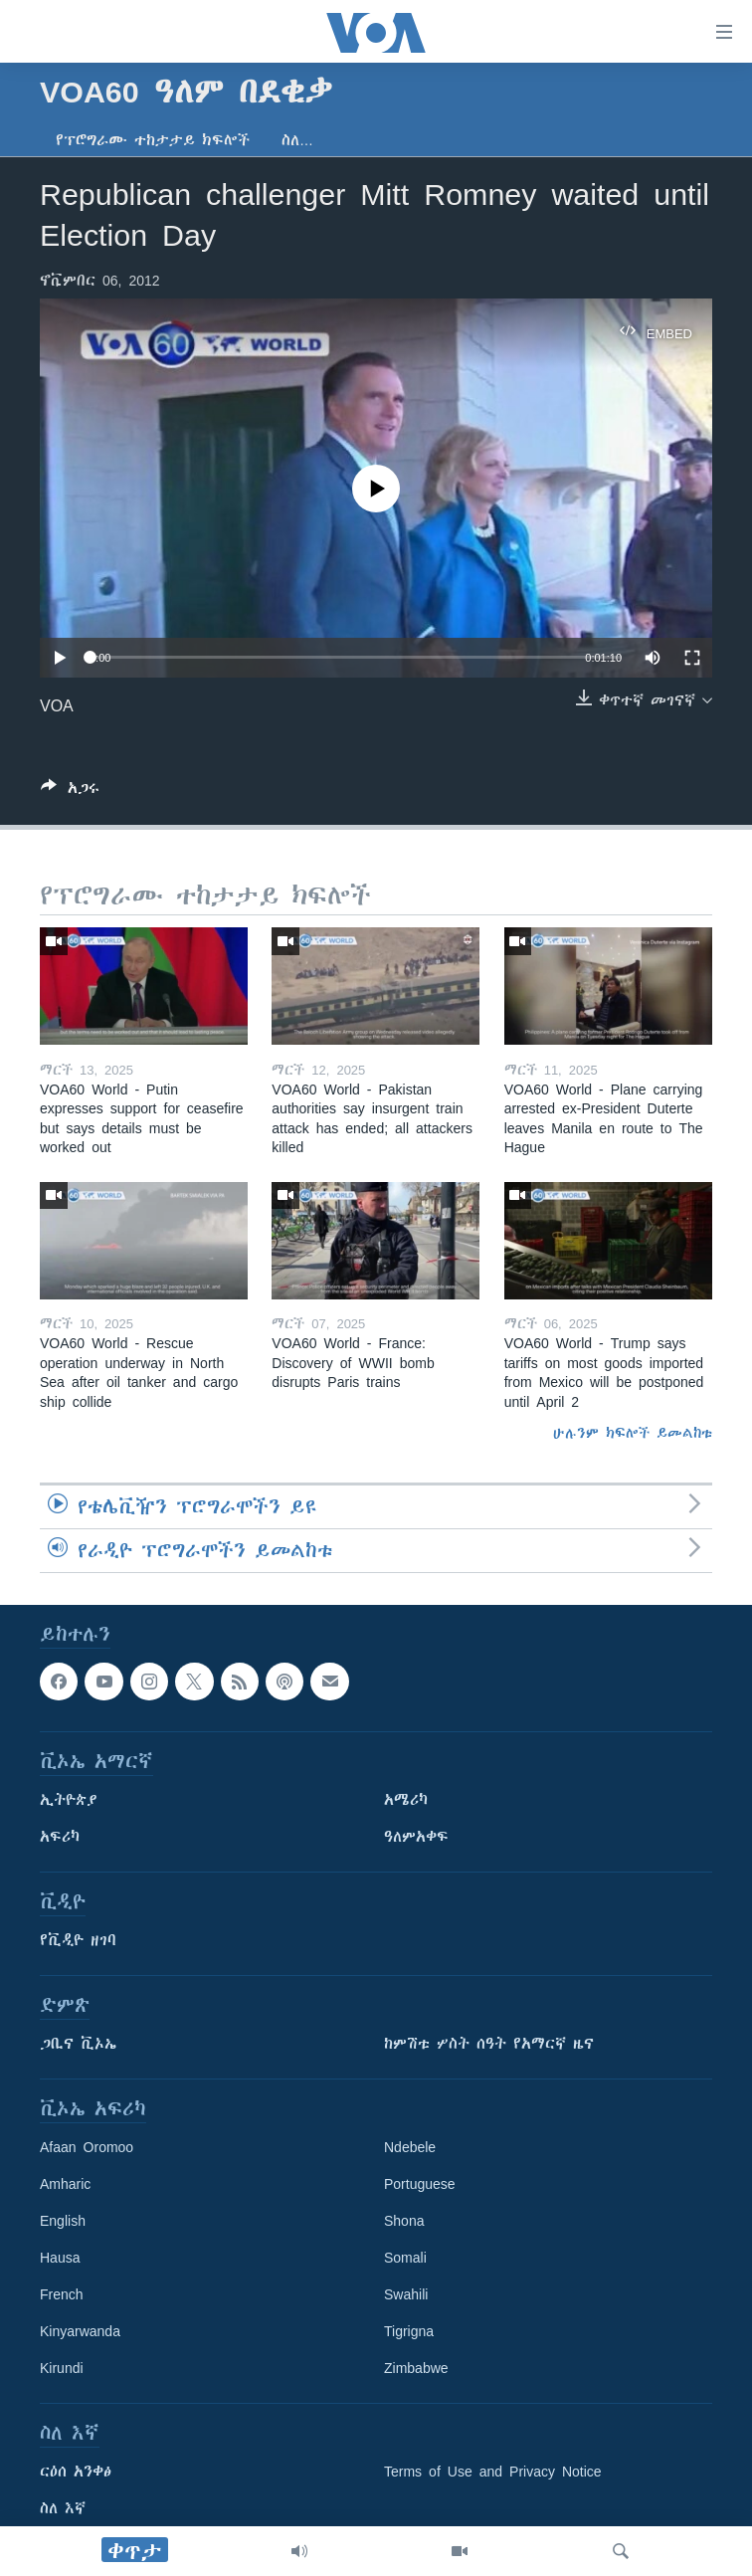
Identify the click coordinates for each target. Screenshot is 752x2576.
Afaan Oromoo (86, 2148)
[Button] (70, 791)
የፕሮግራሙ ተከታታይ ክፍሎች (153, 140)
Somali (405, 2259)
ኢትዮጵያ (68, 1801)
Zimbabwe (416, 2369)
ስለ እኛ (63, 2509)
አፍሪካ (60, 1838)
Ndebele (410, 2148)
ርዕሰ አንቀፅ (75, 2472)
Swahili (406, 2295)
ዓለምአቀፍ (416, 1838)
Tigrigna (409, 2332)
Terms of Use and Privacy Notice (493, 2472)
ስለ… (297, 140)
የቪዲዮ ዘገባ (78, 1941)
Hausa (60, 2259)
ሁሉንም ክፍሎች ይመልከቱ (632, 1433)
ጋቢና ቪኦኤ (78, 2045)
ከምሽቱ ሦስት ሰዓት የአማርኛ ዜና (489, 2045)
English (63, 2222)
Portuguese (420, 2185)
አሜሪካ (406, 1801)
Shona (404, 2222)
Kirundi (62, 2369)
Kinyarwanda (80, 2332)
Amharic (65, 2185)
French (62, 2295)
